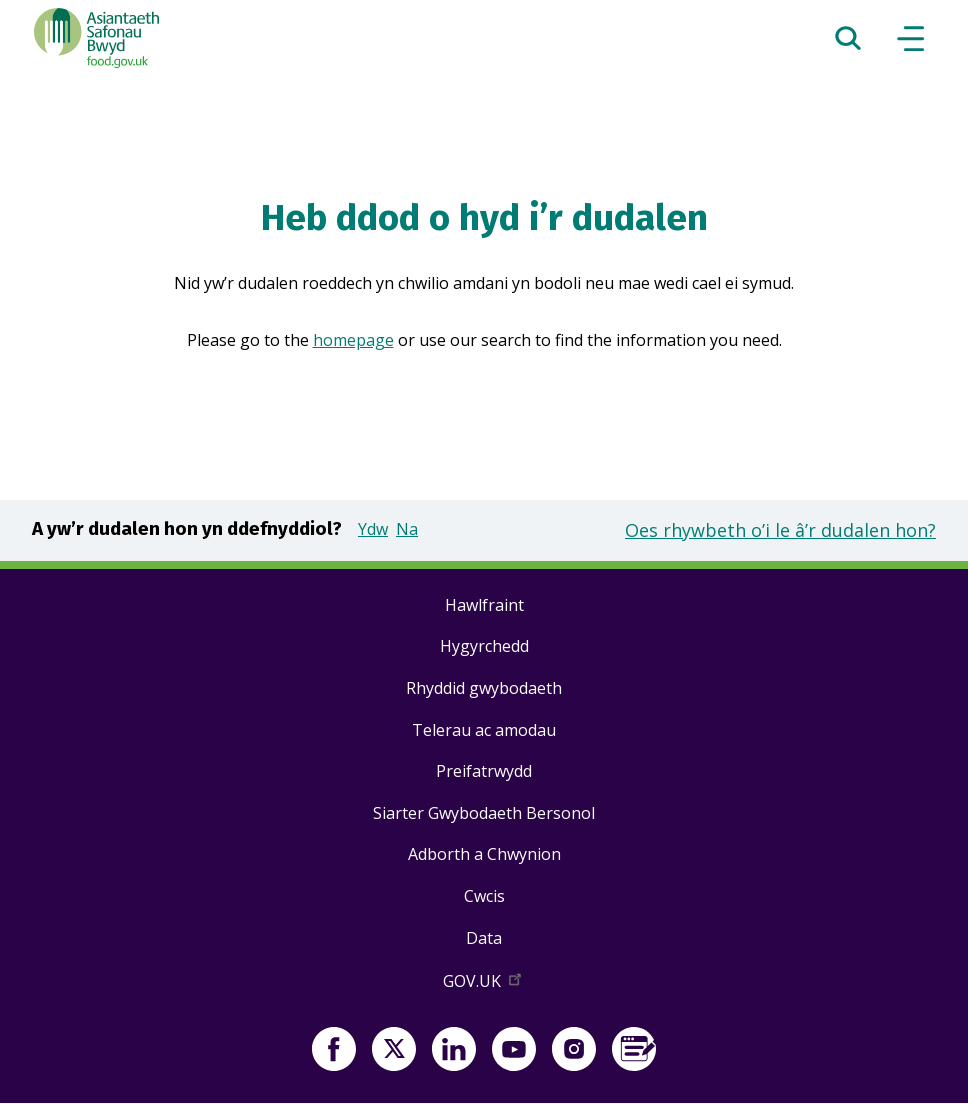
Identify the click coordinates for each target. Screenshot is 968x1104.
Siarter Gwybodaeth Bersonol (484, 813)
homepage (353, 340)
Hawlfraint (484, 605)
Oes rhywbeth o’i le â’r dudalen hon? (780, 530)
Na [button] (407, 529)
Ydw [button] (373, 529)
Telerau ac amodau (484, 730)
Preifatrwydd (484, 771)
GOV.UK (484, 985)
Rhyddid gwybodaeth (484, 688)
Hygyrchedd (484, 646)
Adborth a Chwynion (484, 854)
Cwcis (484, 896)
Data (484, 938)
